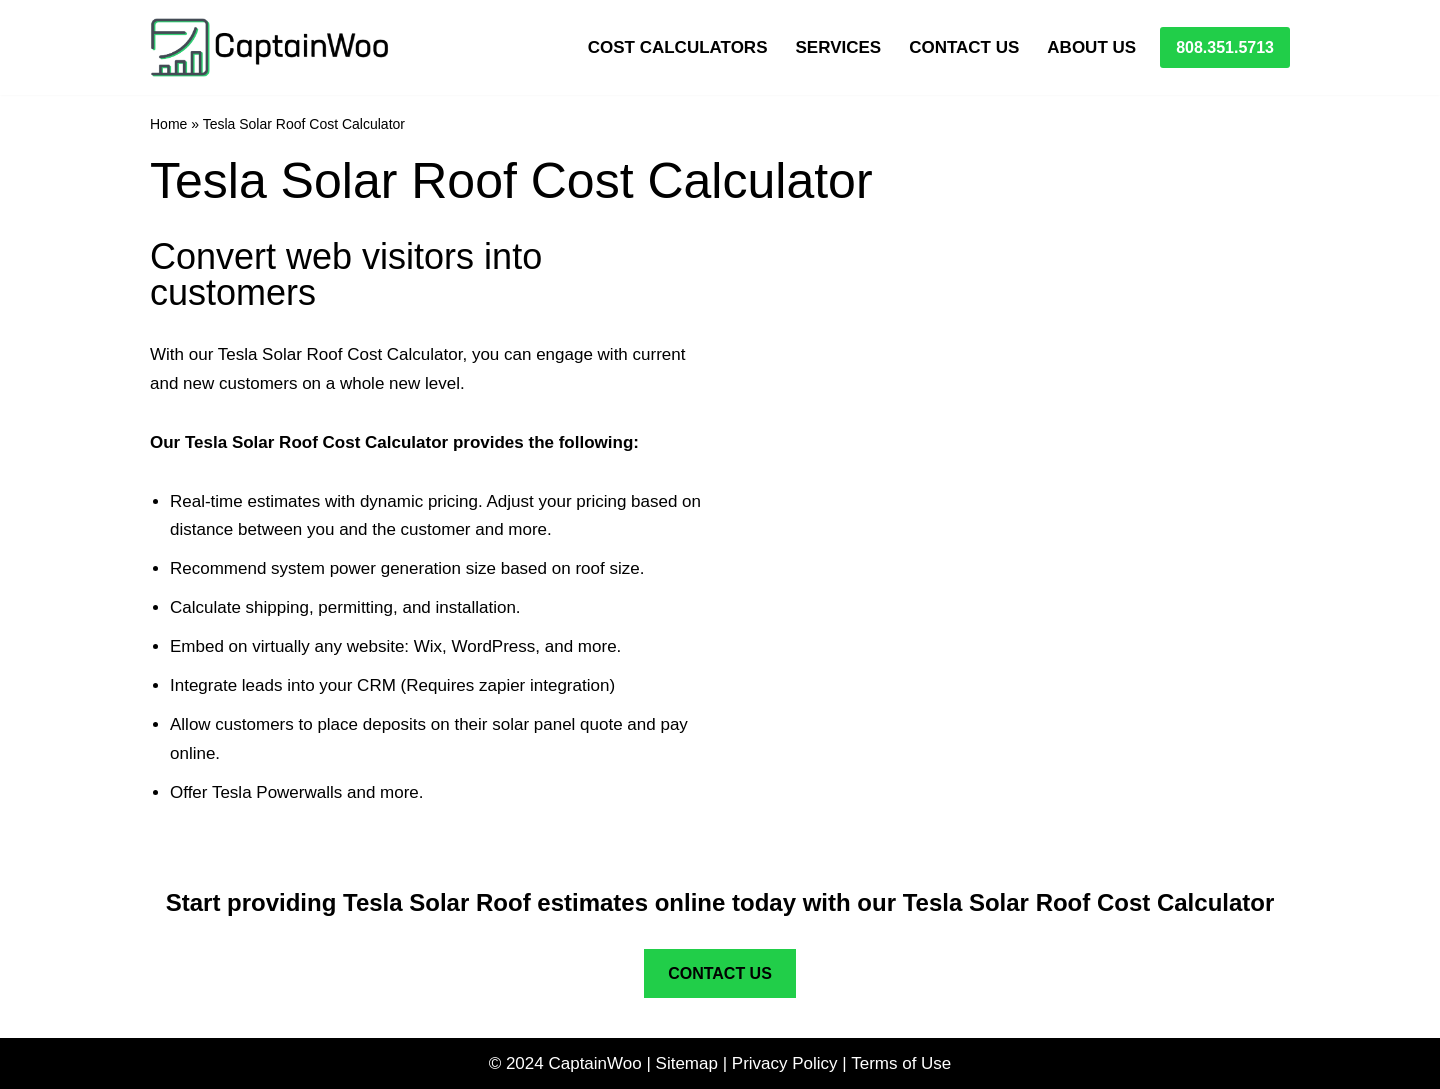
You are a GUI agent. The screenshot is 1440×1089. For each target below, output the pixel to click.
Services (838, 47)
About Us (1091, 47)
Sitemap (687, 1063)
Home (168, 124)
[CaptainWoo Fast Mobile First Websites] (270, 47)
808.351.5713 (1225, 47)
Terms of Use (901, 1063)
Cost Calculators (678, 47)
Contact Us (964, 47)
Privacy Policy (785, 1063)
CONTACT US (720, 973)
